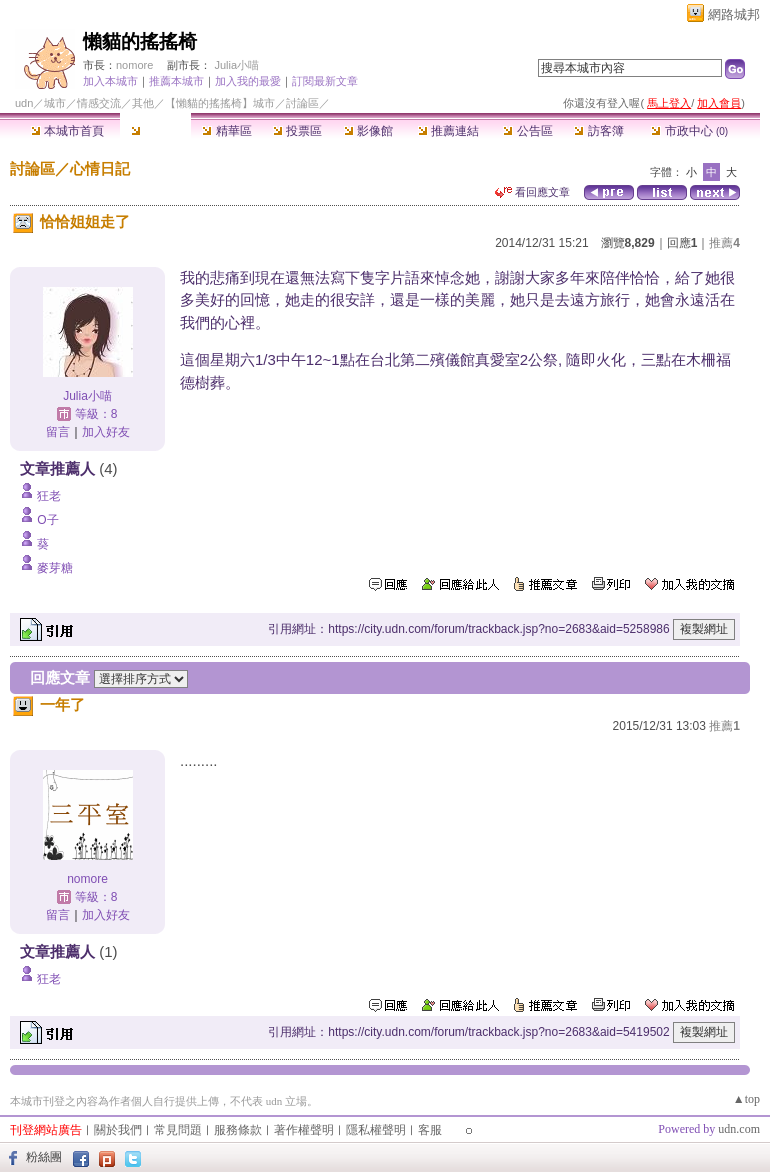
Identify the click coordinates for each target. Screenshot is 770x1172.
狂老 (49, 496)
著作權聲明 (304, 1130)
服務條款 (238, 1130)
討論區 (155, 131)
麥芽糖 (55, 568)
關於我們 (118, 1130)
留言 (58, 432)
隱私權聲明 (376, 1130)
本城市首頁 (67, 131)
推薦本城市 (176, 81)
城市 (55, 103)
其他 (143, 103)
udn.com (739, 1129)
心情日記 (100, 168)
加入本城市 (110, 81)
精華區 (226, 131)
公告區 (527, 131)
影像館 (368, 131)
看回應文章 (532, 192)
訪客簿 (598, 131)
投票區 (297, 131)
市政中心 (689, 131)
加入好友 (106, 432)
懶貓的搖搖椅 (140, 41)
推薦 (724, 243)
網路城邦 (734, 14)
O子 (47, 520)
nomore (134, 65)
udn (24, 103)
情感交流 (99, 103)
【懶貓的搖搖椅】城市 (220, 103)
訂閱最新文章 (325, 81)
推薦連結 (448, 131)
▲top (746, 1099)
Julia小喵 (236, 65)
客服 (430, 1130)
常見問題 (178, 1130)
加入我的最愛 (248, 81)
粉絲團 (44, 1157)
